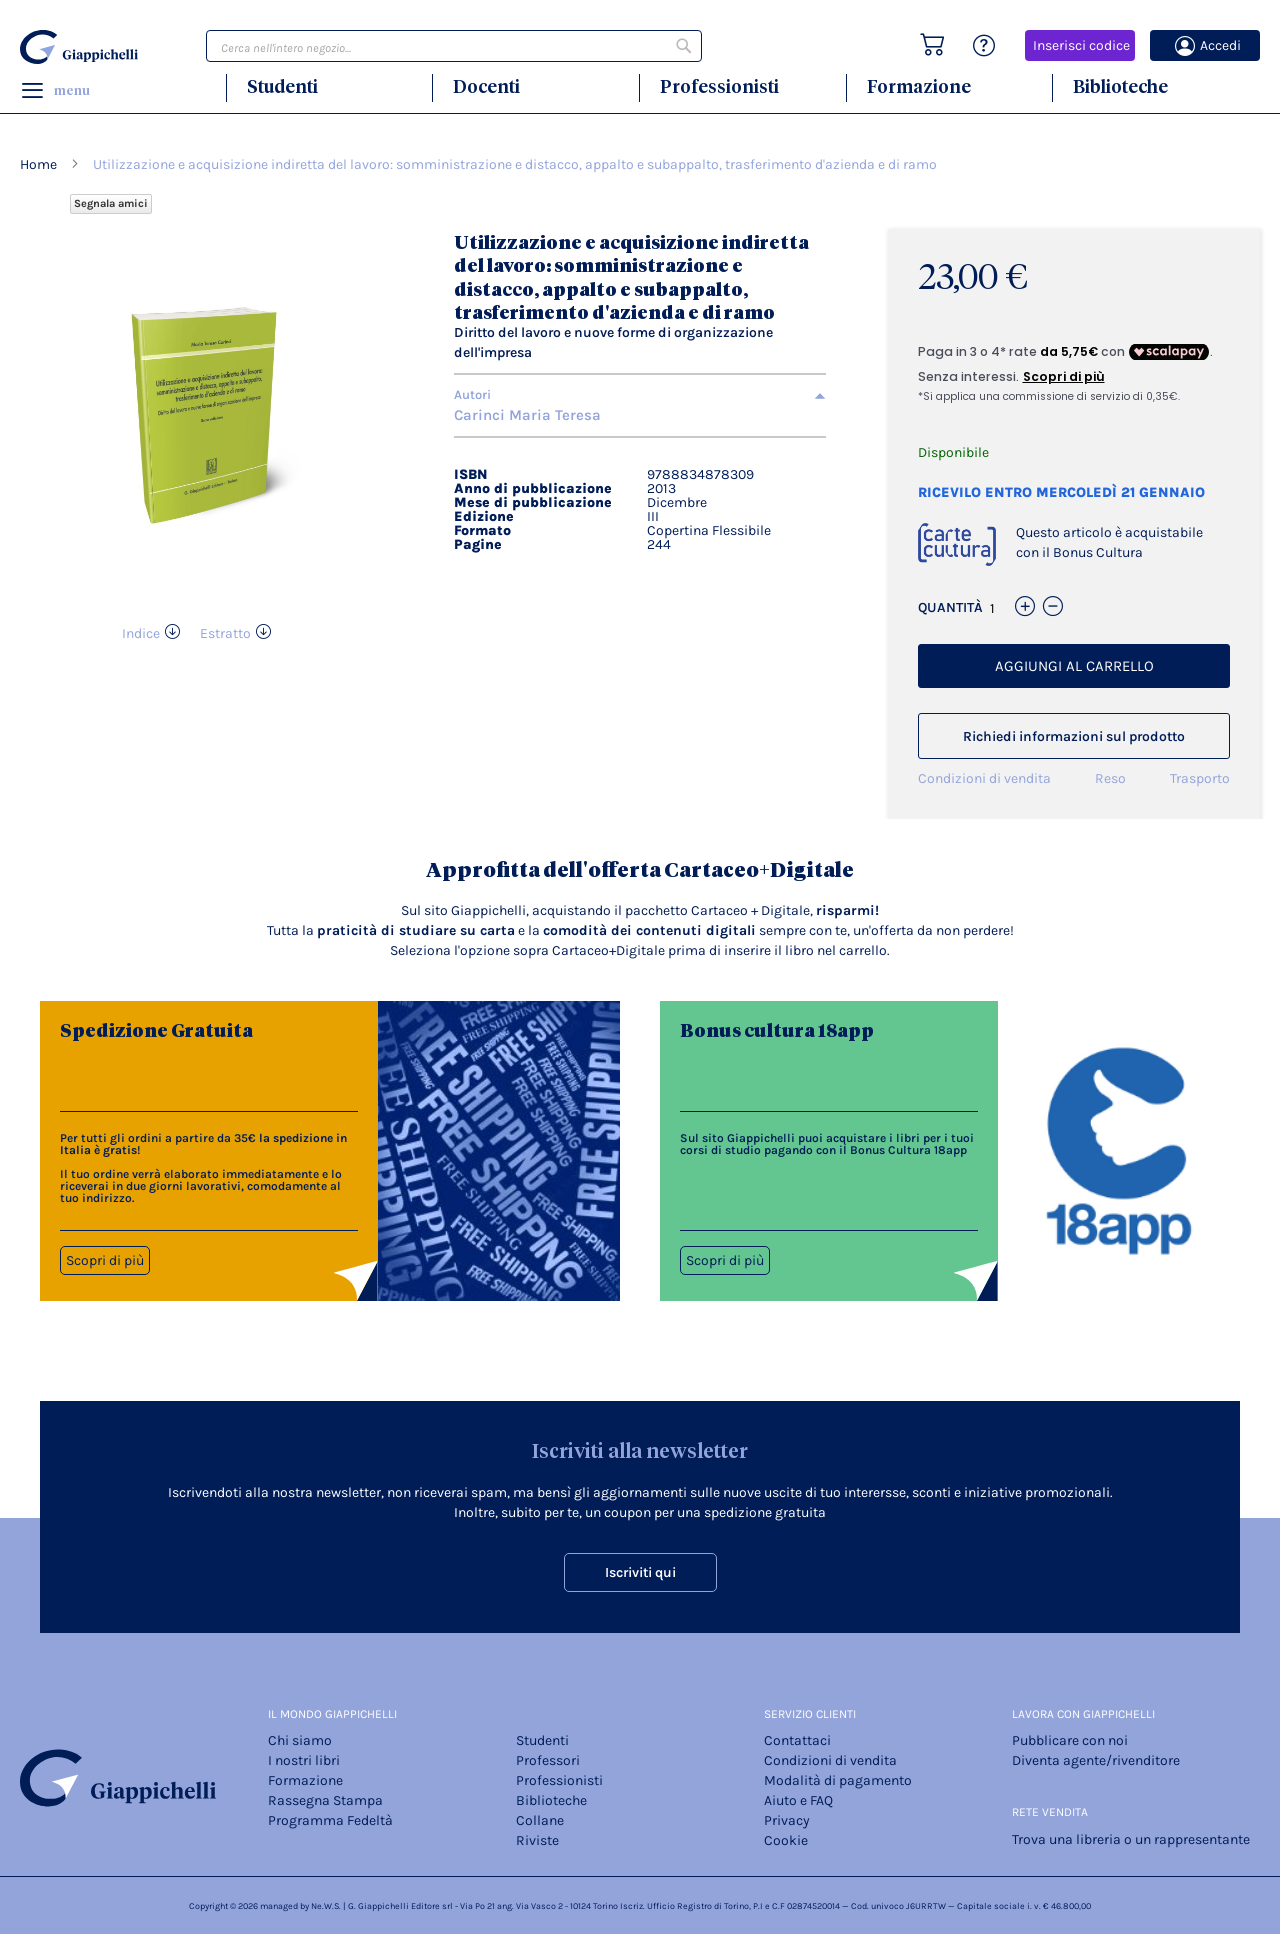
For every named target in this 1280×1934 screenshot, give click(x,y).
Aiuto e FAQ (798, 1800)
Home (38, 164)
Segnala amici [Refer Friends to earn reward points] (111, 203)
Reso (1110, 778)
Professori (548, 1760)
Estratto (225, 633)
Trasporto (1200, 778)
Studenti (282, 86)
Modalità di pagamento (838, 1780)
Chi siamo (300, 1740)
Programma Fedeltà (330, 1820)
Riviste (537, 1840)
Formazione (919, 86)
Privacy (787, 1820)
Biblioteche (1120, 86)
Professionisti (719, 86)
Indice (141, 633)
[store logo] (82, 47)
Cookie (786, 1840)
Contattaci (797, 1740)
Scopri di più (105, 1260)
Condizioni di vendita (984, 778)
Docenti (486, 86)
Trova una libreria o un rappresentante (1131, 1839)
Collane (540, 1820)
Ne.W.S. (326, 1906)
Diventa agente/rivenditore (1096, 1760)
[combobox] (454, 46)
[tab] (640, 395)
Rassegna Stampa (325, 1800)
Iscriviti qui (640, 1572)
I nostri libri (304, 1760)
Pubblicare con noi (1070, 1740)
